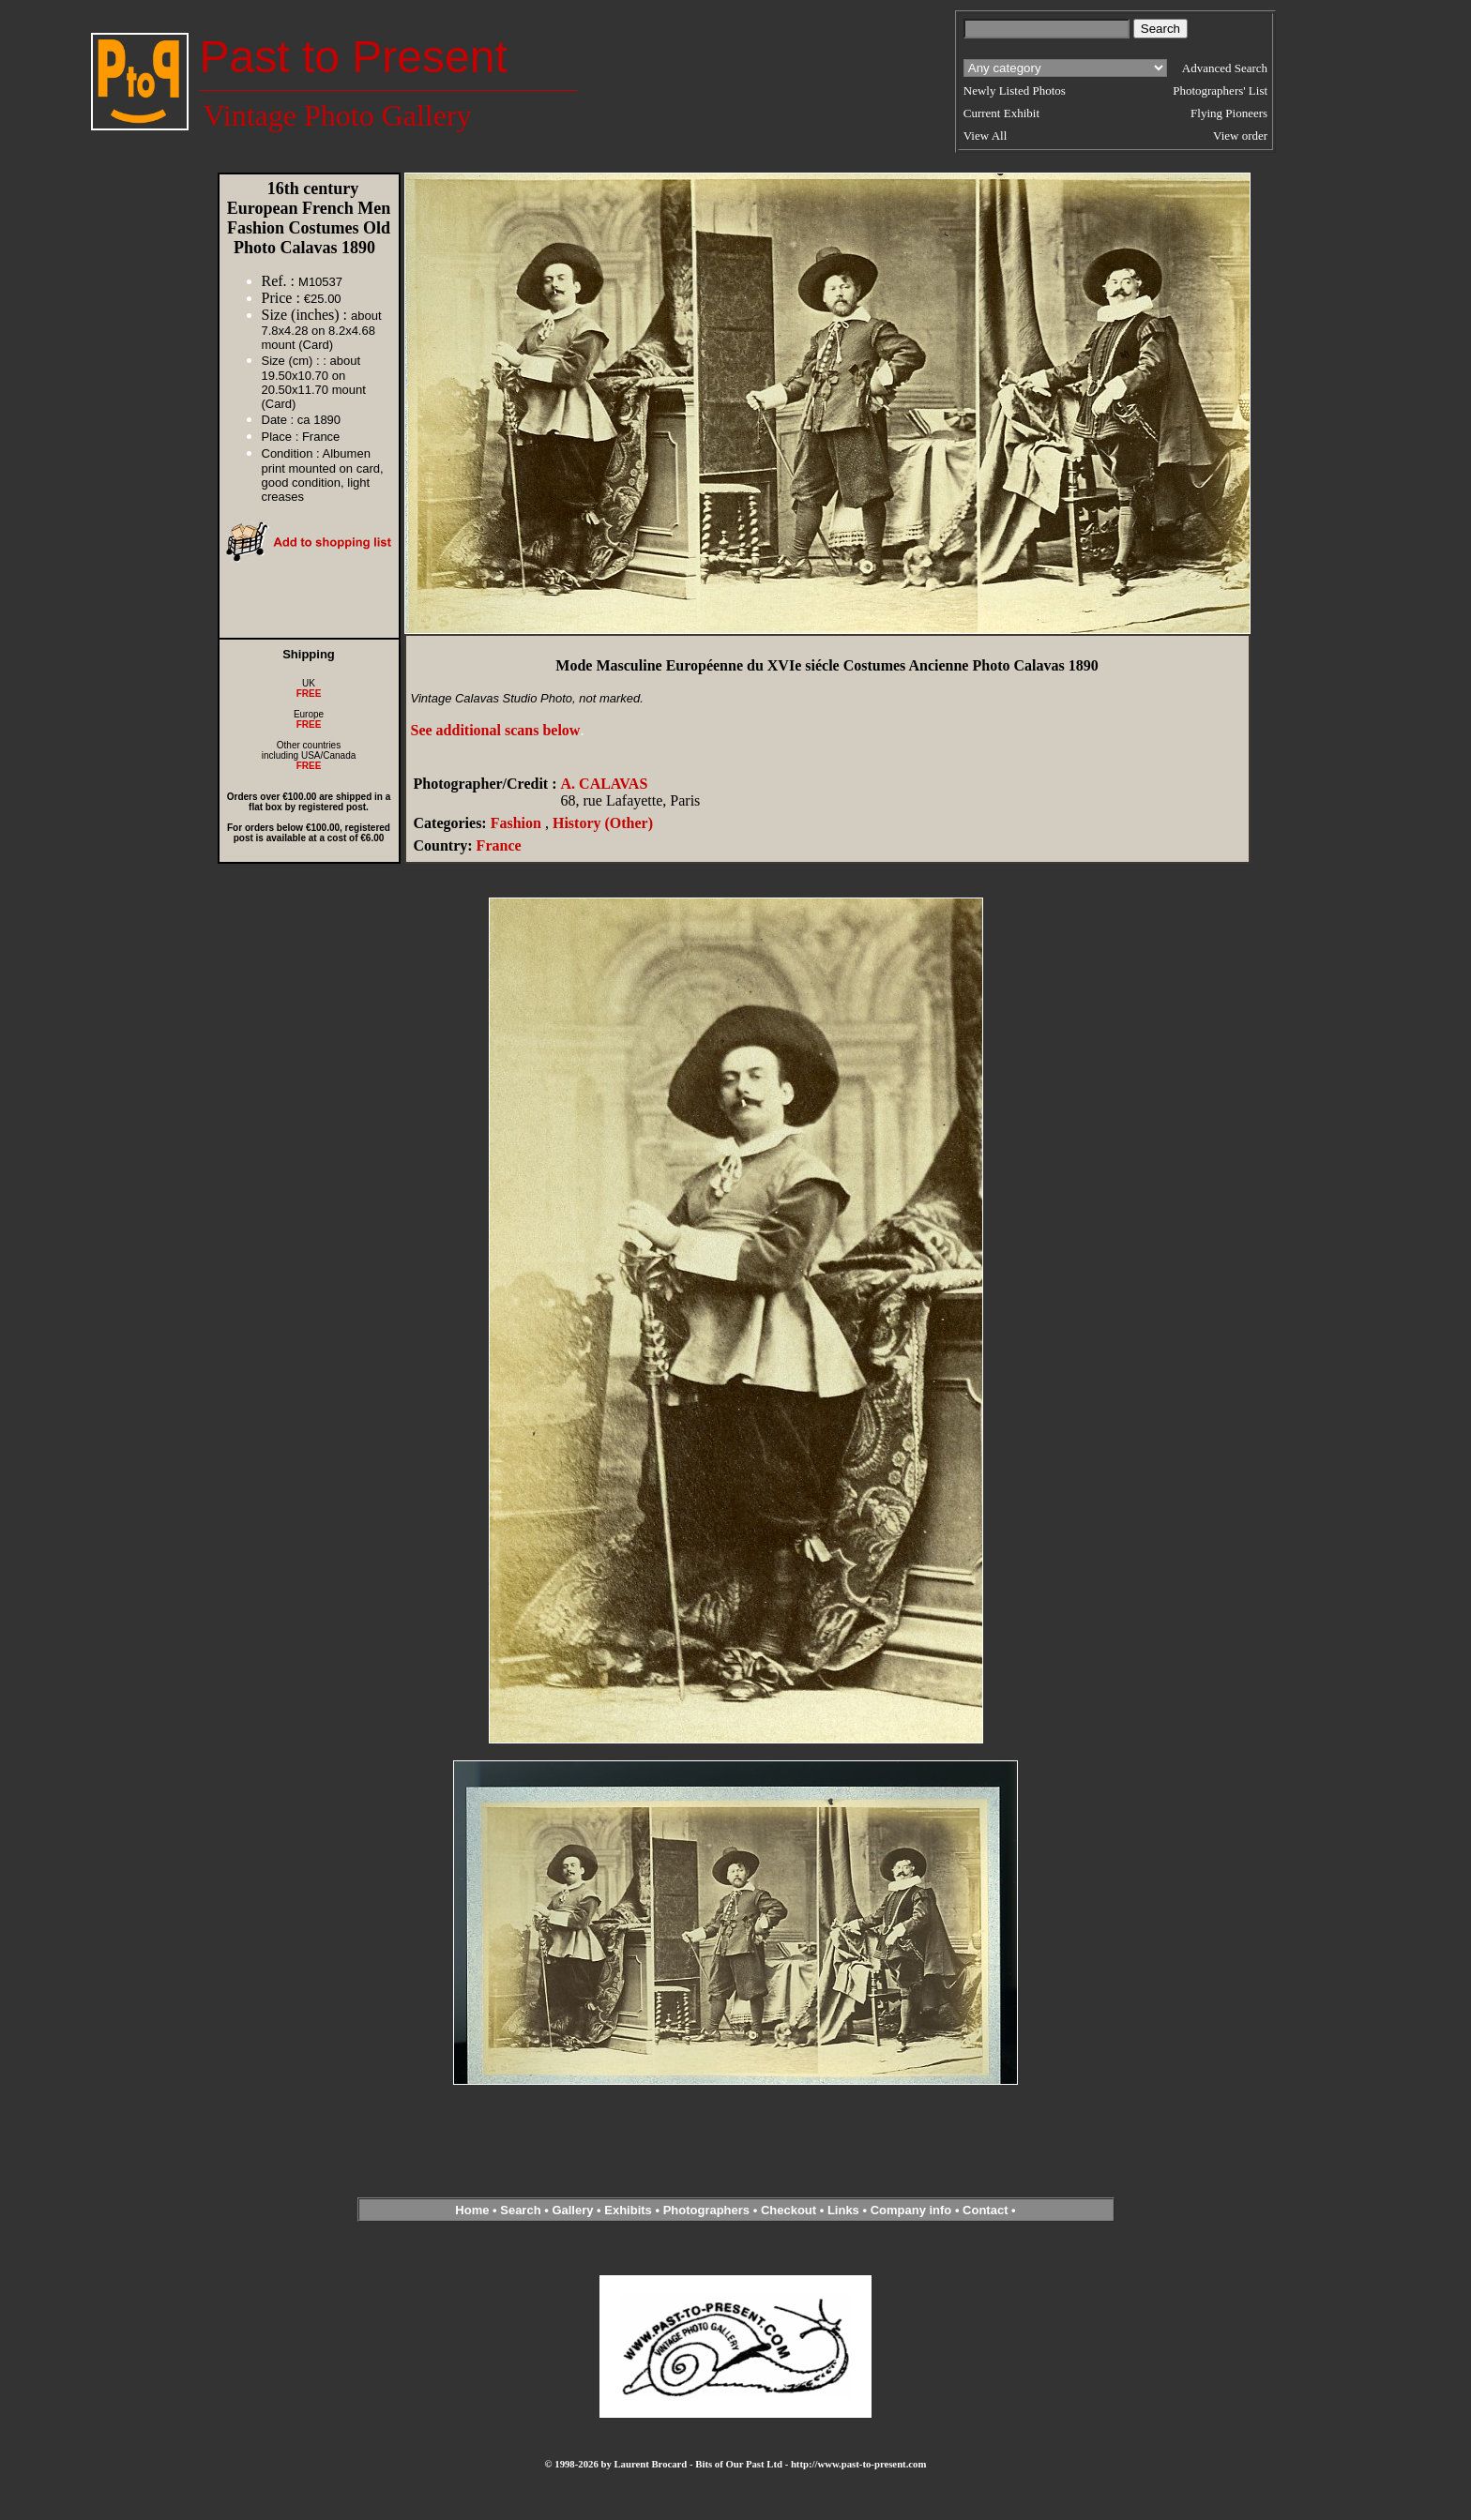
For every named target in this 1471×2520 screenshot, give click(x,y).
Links (843, 2210)
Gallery (572, 2210)
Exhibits (628, 2210)
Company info (913, 2210)
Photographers (706, 2210)
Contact (985, 2210)
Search (520, 2210)
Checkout (788, 2210)
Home (472, 2210)
